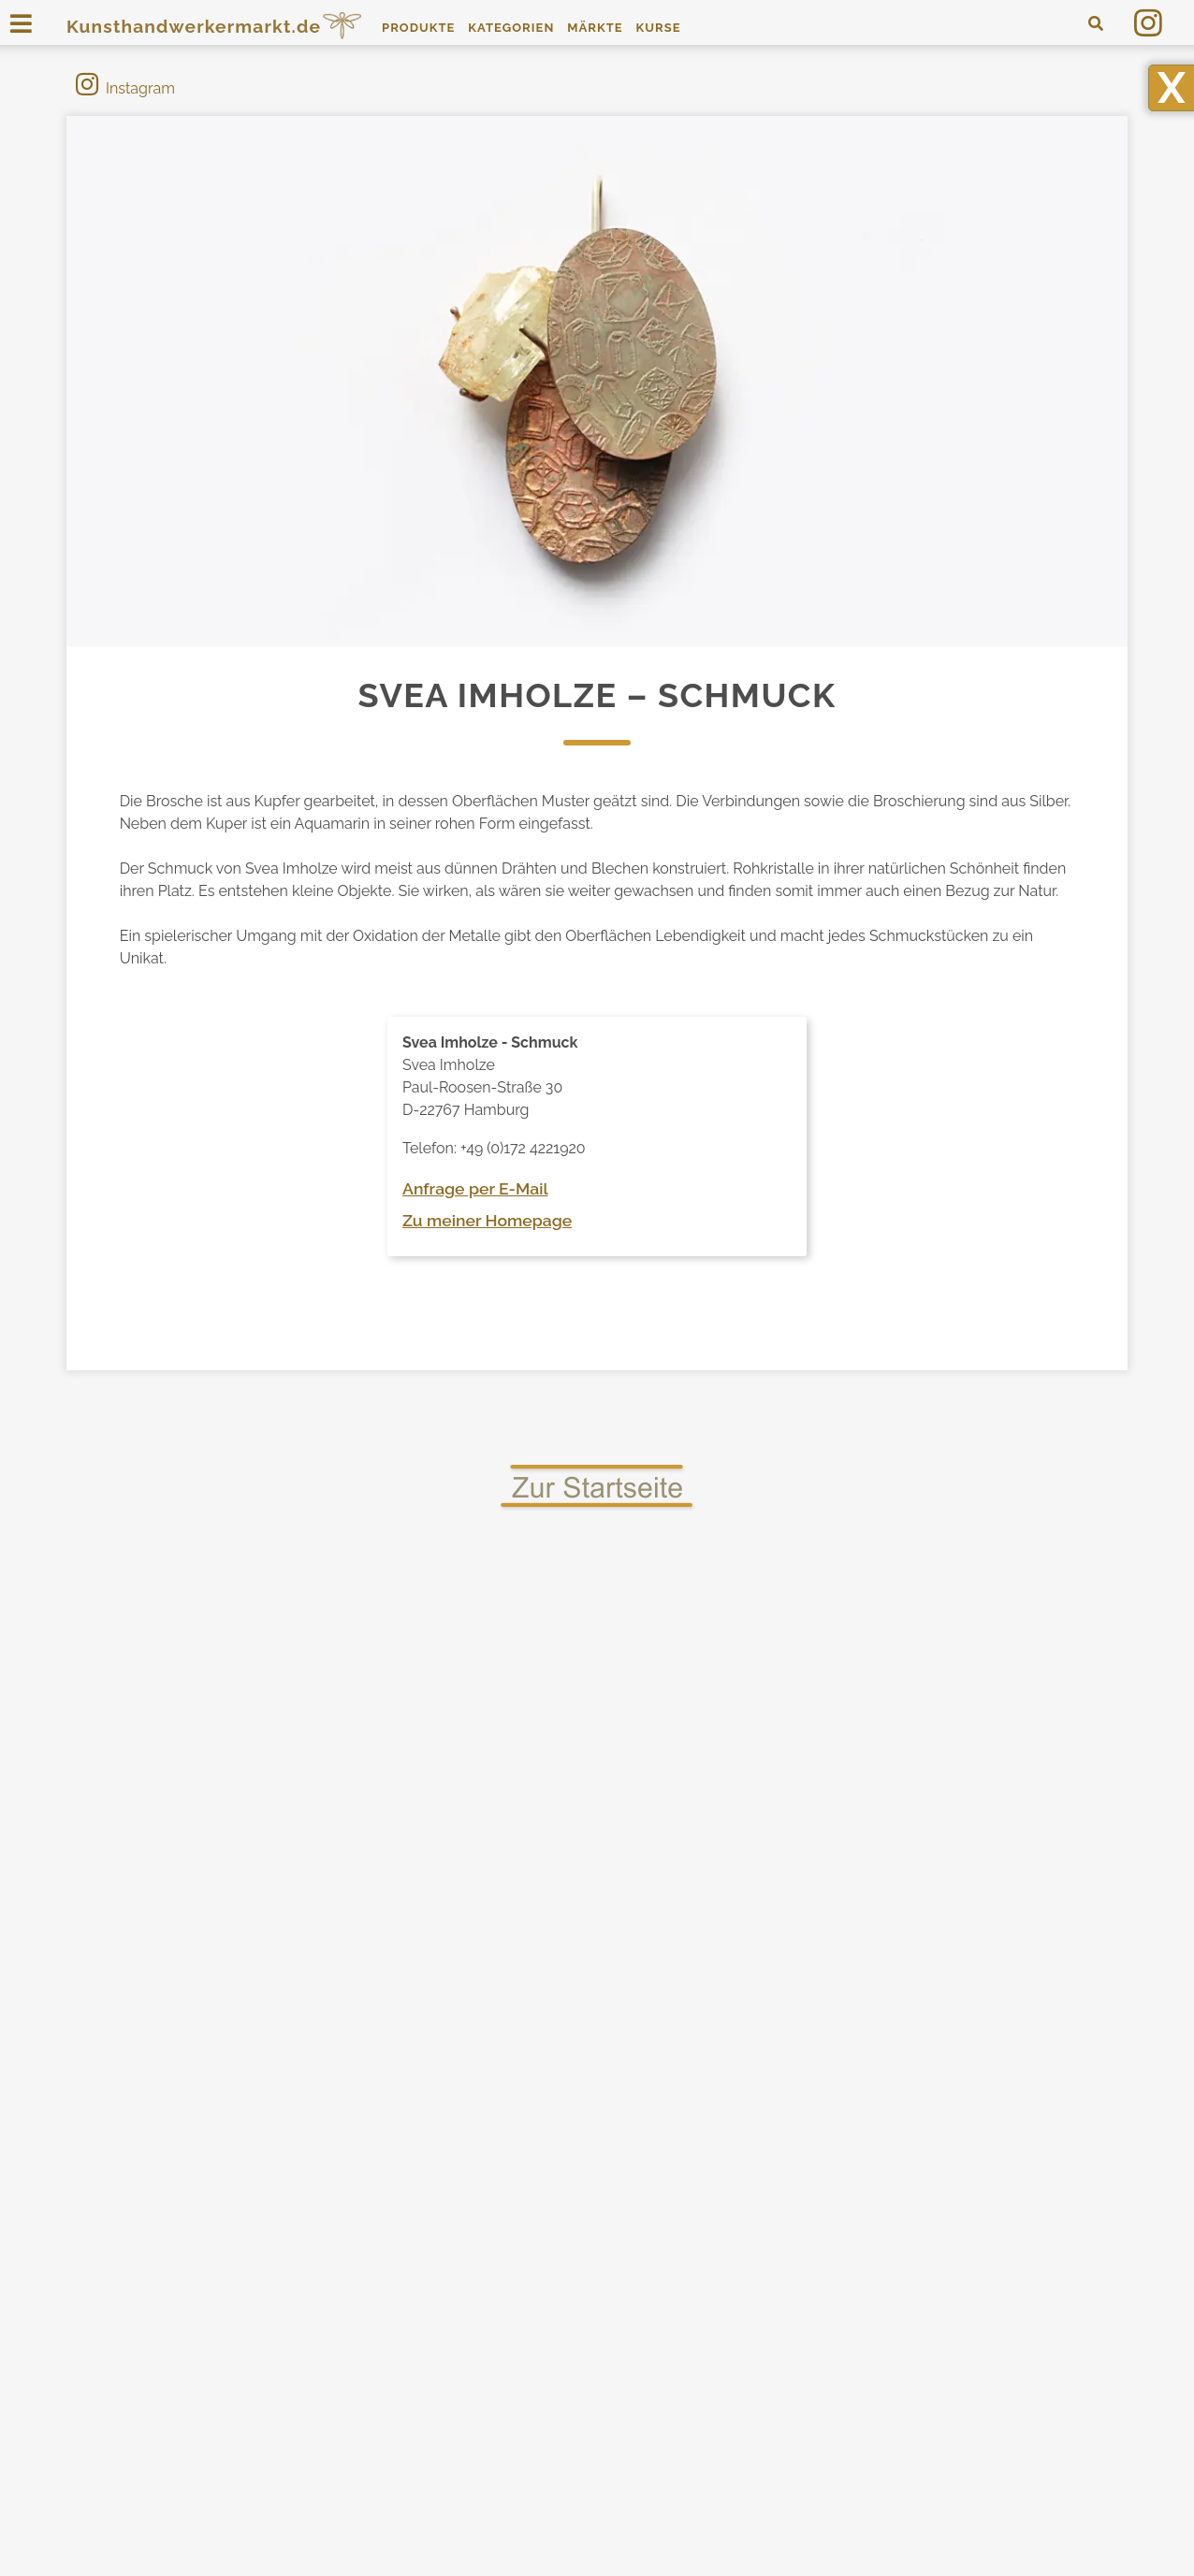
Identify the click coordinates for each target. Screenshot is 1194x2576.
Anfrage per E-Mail (475, 1188)
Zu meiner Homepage (487, 1220)
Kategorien (511, 28)
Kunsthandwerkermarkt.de (215, 26)
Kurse (657, 28)
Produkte (418, 28)
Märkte (594, 28)
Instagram (125, 88)
